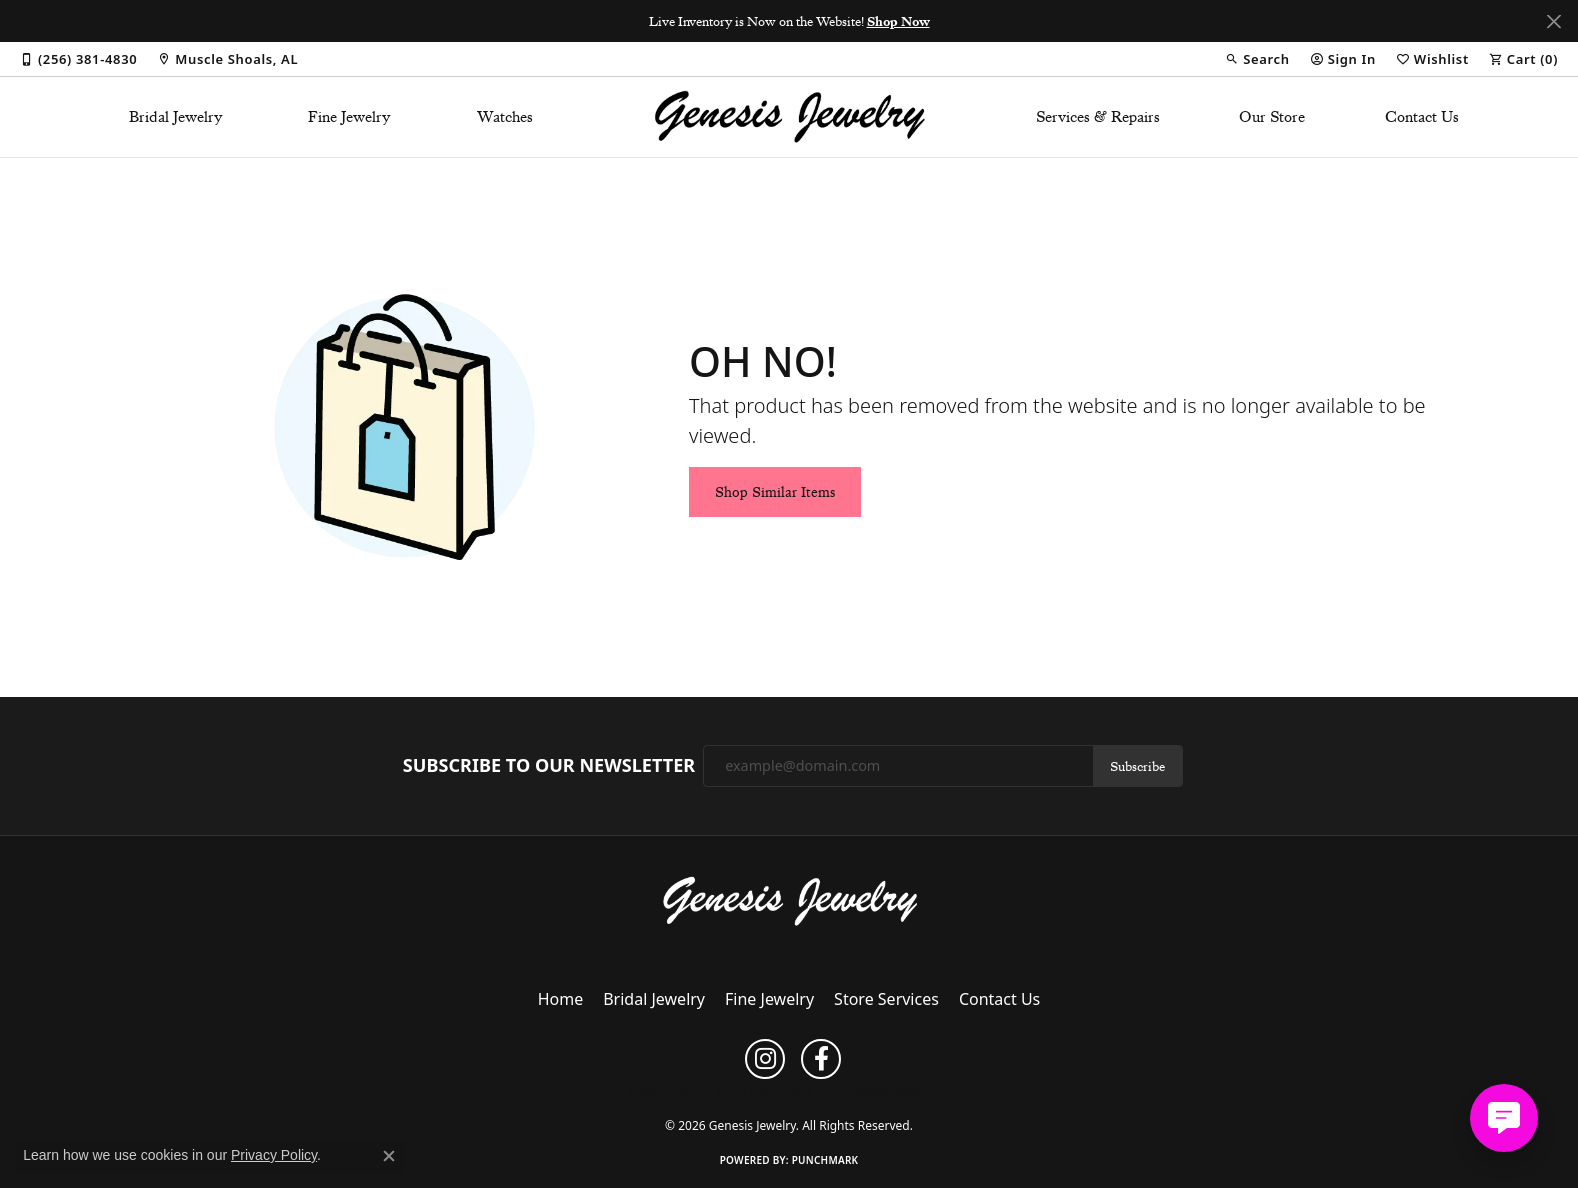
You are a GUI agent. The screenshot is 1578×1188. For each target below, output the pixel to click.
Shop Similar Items (775, 492)
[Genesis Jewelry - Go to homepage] (789, 900)
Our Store (1272, 117)
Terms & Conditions (764, 1092)
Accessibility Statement (891, 1092)
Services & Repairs (1098, 117)
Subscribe (1137, 766)
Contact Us (1422, 117)
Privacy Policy (662, 1092)
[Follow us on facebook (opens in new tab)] (821, 1059)
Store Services (886, 999)
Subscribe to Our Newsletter (549, 766)
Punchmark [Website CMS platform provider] (825, 1160)
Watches (505, 117)
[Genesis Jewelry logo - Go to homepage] (789, 117)
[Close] (1553, 21)
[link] (78, 59)
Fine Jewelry (349, 117)
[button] (1257, 59)
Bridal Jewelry (176, 117)
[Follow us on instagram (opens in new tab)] (765, 1059)
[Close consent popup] (389, 1156)
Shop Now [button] (898, 21)
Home (561, 999)
